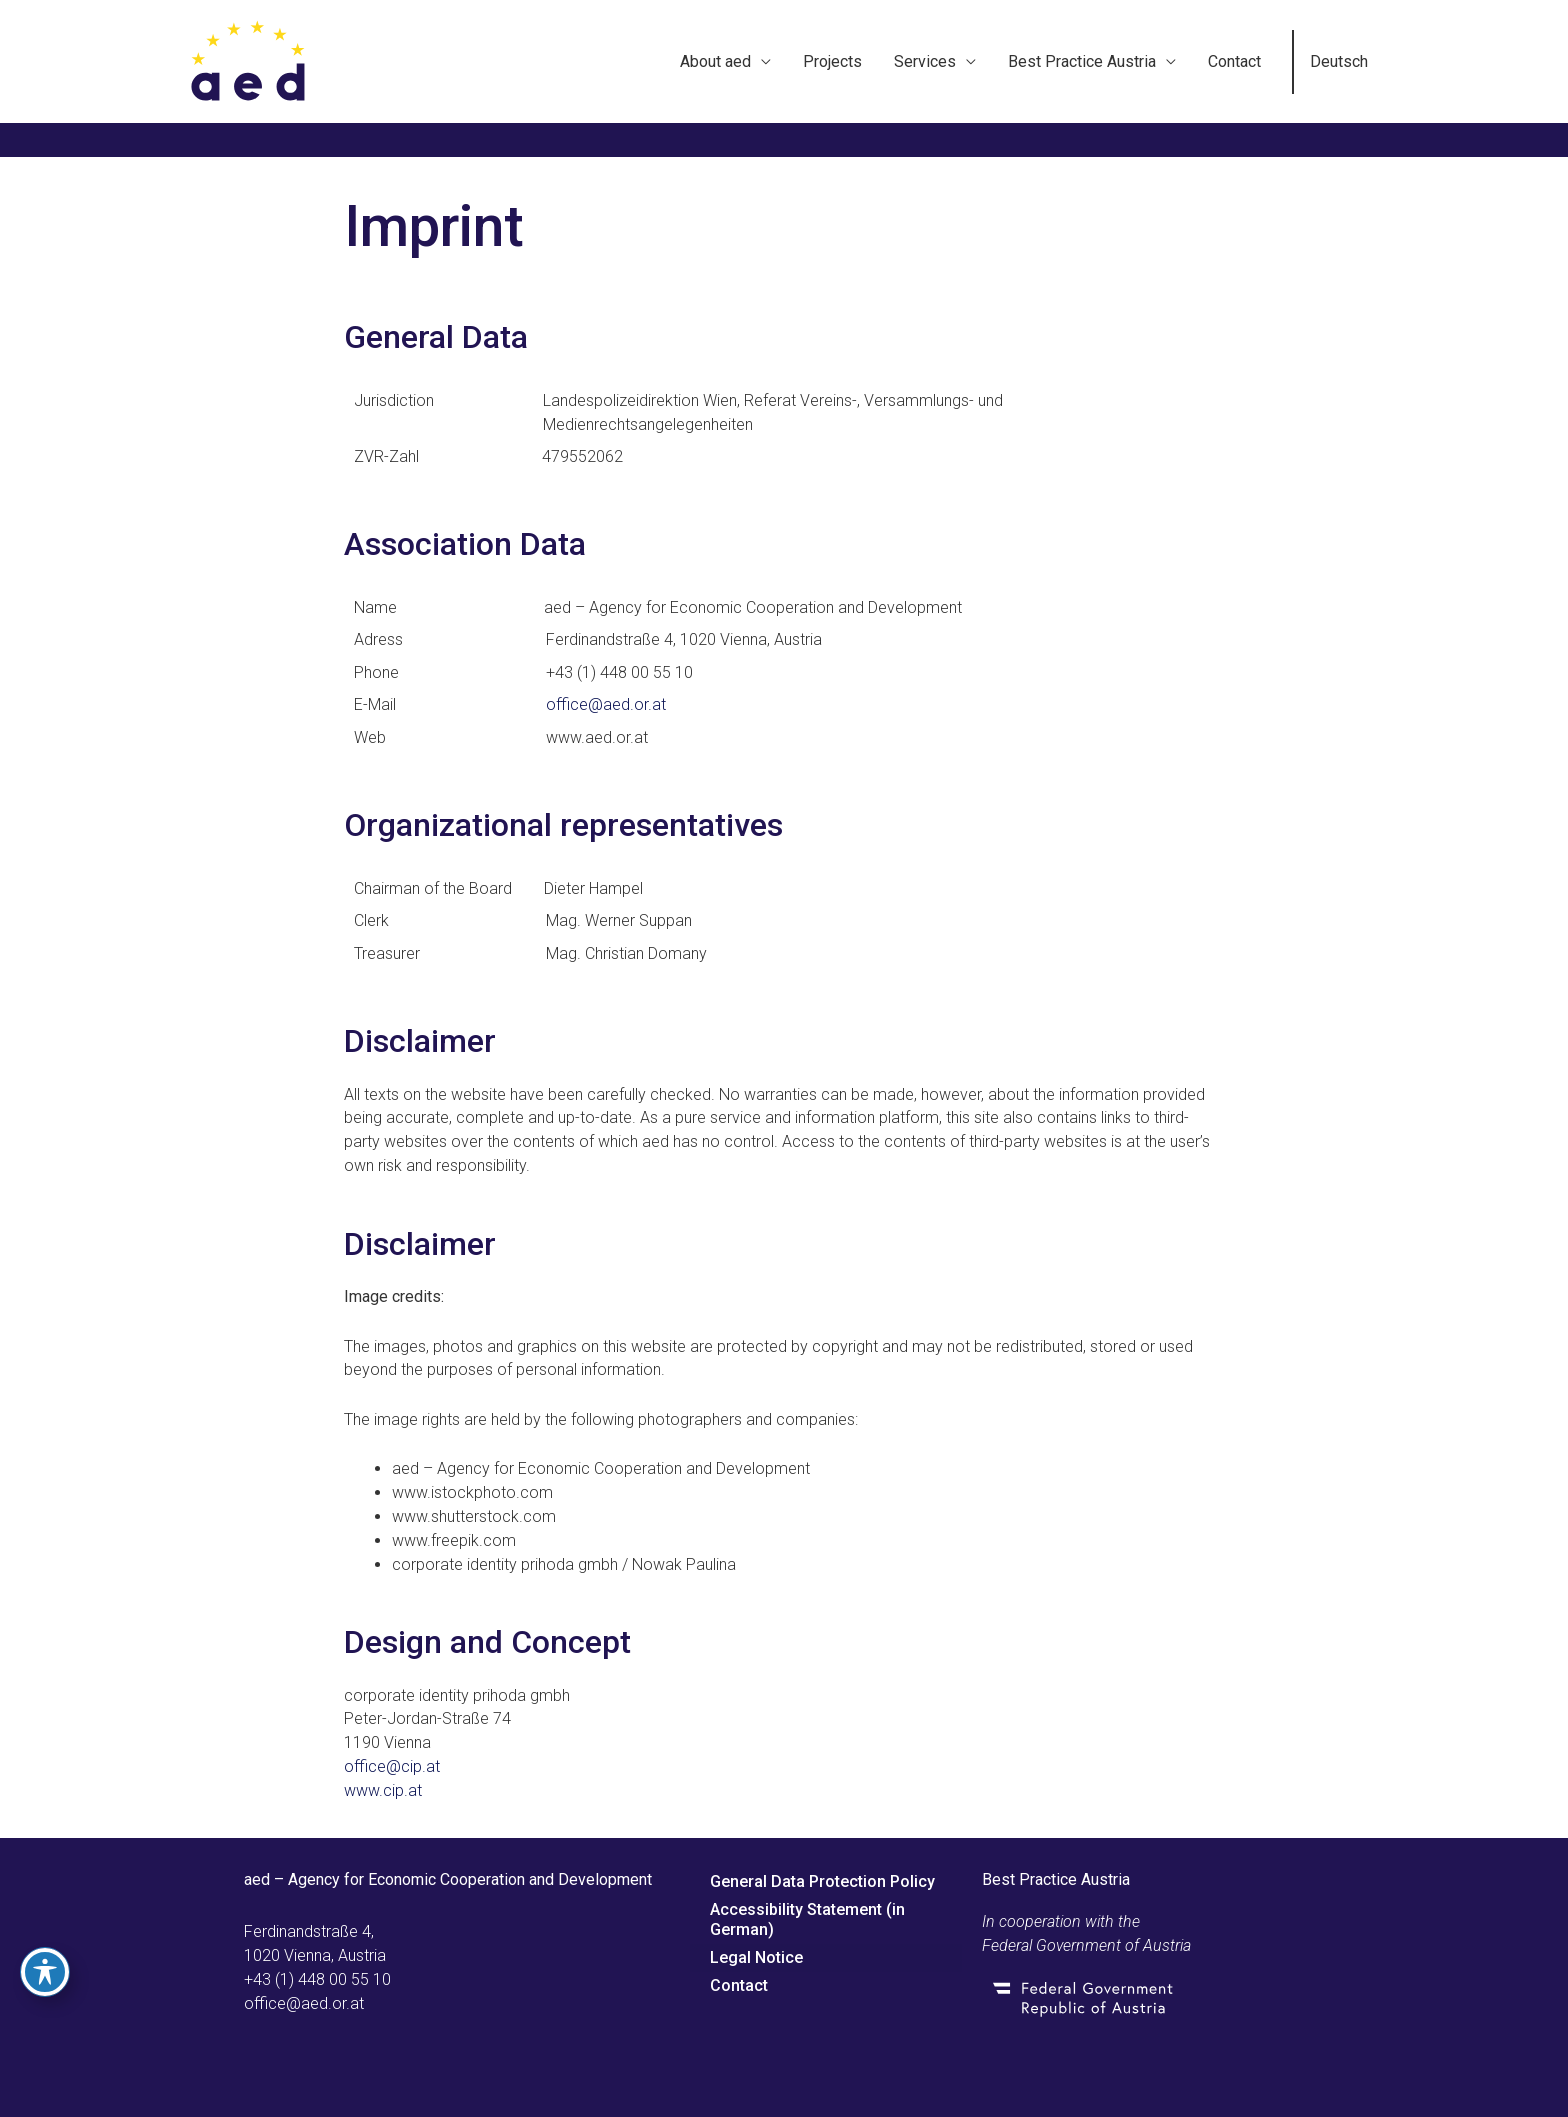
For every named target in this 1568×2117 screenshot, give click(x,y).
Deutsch (1339, 61)
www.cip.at (383, 1790)
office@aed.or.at (606, 704)
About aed (715, 61)
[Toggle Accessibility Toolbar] (45, 1972)
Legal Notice (756, 1957)
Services (925, 61)
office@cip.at (392, 1766)
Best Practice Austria (1082, 61)
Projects (832, 61)
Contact (1234, 61)
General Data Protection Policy (822, 1881)
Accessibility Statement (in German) (807, 1919)
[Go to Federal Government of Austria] (1151, 1998)
